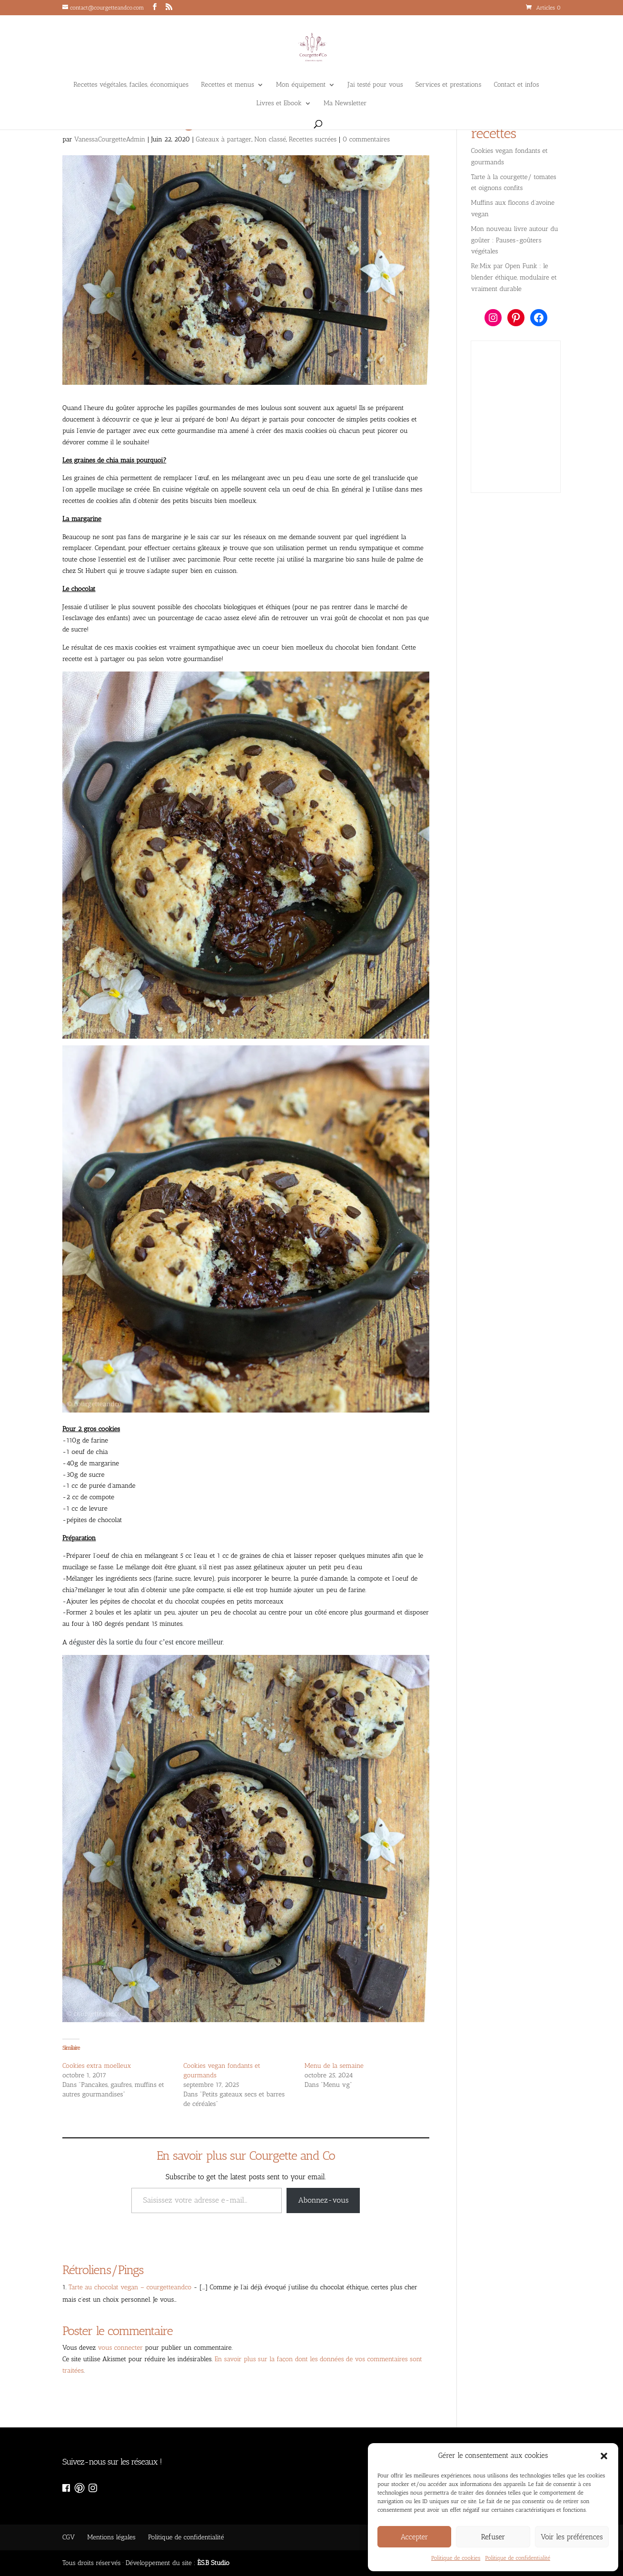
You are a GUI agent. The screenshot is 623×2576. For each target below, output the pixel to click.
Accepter (414, 2537)
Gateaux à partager (223, 139)
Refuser (493, 2537)
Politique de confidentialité (517, 2558)
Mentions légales (111, 2537)
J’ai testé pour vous (375, 85)
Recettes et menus (227, 85)
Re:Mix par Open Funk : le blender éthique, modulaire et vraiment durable (513, 277)
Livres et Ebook (279, 103)
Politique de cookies (455, 2558)
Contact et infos (516, 85)
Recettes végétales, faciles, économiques (130, 85)
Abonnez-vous (323, 2200)
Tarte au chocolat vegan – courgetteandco (130, 2287)
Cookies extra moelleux (96, 2066)
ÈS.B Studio (213, 2563)
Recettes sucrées (313, 139)
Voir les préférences (572, 2537)
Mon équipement (301, 85)
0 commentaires (366, 139)
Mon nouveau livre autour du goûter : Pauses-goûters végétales (514, 240)
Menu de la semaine (334, 2066)
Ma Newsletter (345, 103)
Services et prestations (448, 85)
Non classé (270, 139)
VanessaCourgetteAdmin (109, 139)
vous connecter (120, 2348)
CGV (68, 2537)
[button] (604, 2456)
